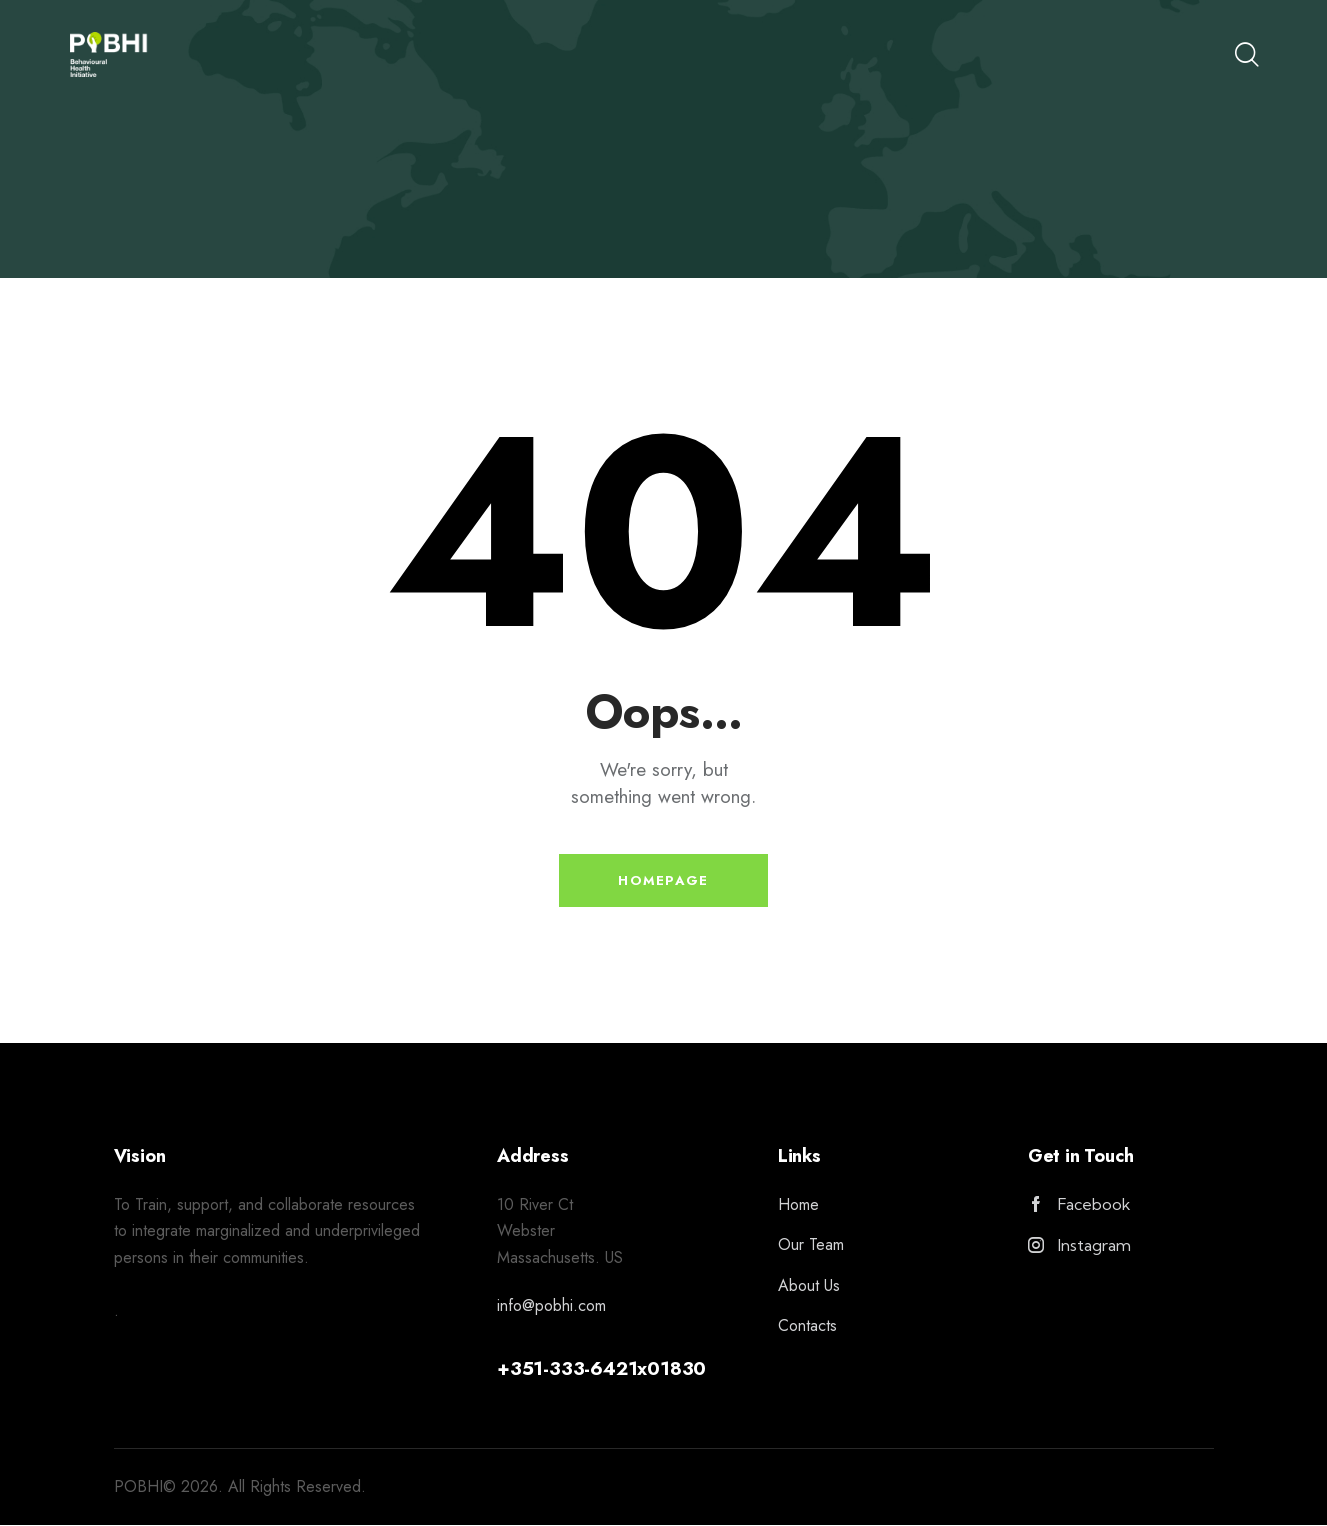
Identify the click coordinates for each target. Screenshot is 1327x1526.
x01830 (671, 1369)
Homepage (663, 881)
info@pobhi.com (551, 1307)
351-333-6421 (574, 1369)
